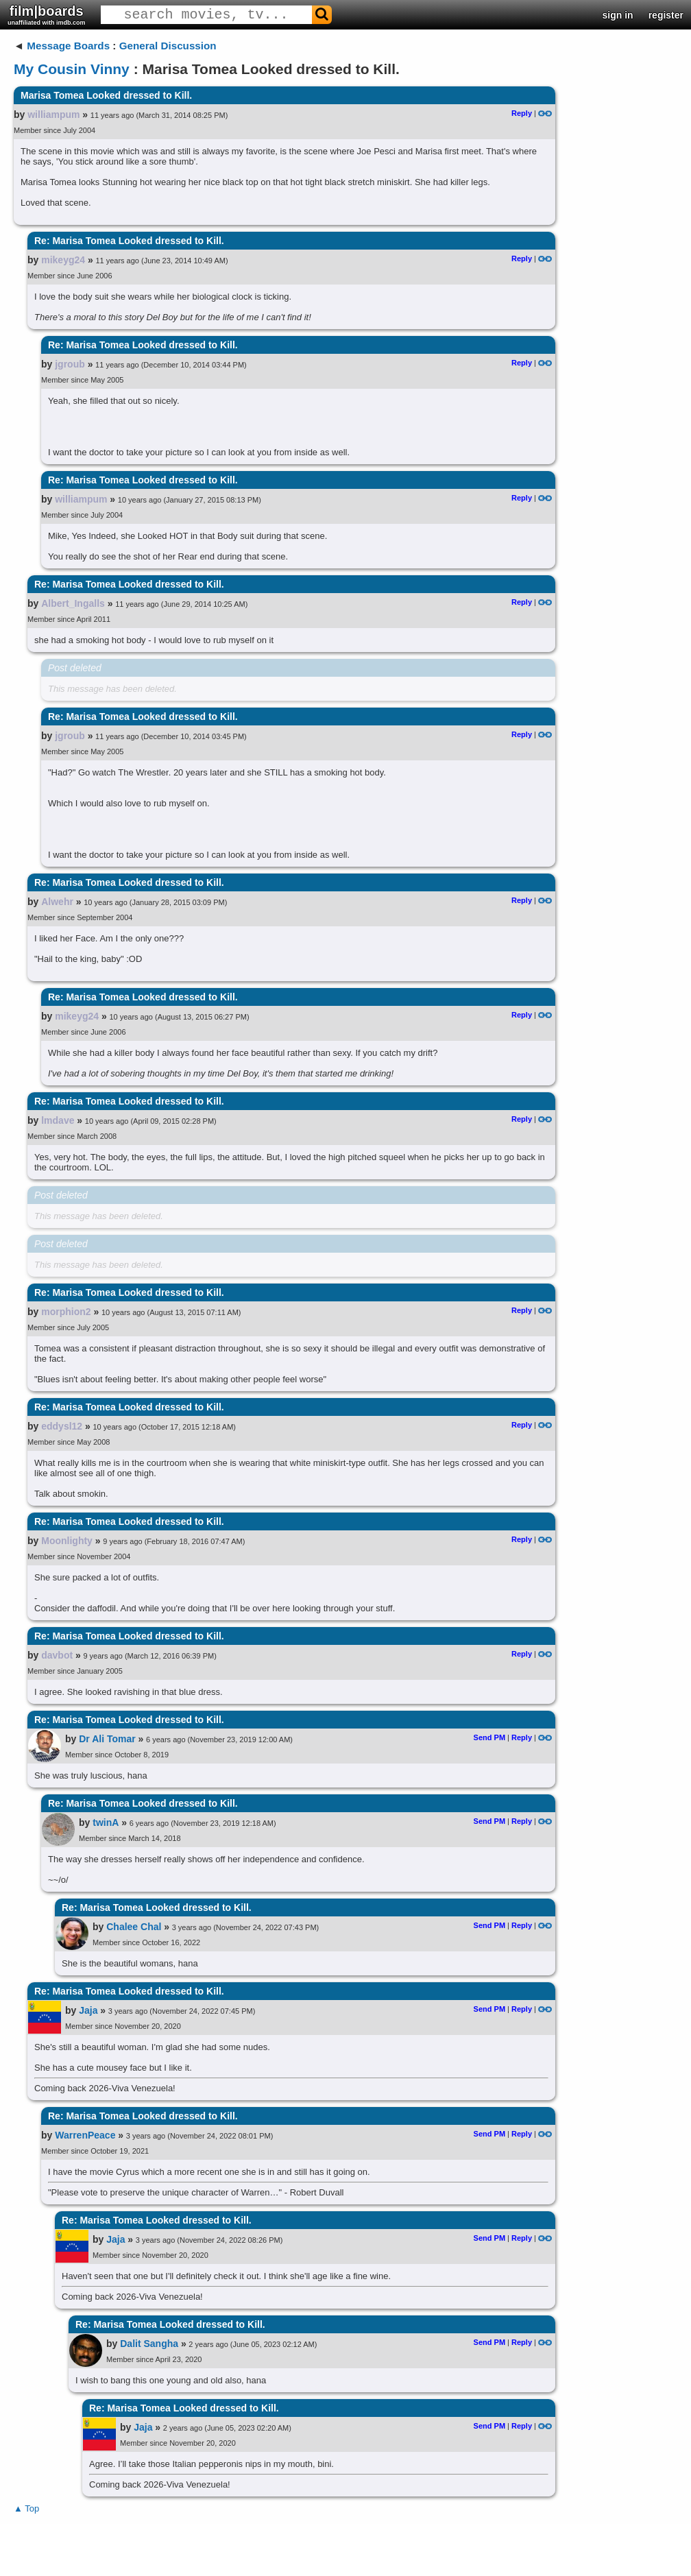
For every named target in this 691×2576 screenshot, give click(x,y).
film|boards (47, 14)
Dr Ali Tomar (107, 1738)
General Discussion (168, 45)
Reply (521, 113)
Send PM (489, 1737)
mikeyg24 (63, 259)
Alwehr (57, 901)
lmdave (57, 1120)
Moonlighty (67, 1540)
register (665, 15)
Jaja (88, 2010)
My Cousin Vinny (72, 69)
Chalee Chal (133, 1926)
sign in (618, 15)
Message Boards (68, 45)
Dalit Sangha (149, 2343)
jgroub (70, 364)
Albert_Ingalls (73, 603)
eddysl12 (61, 1426)
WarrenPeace (85, 2135)
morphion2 (65, 1311)
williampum (53, 114)
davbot (57, 1655)
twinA (106, 1822)
